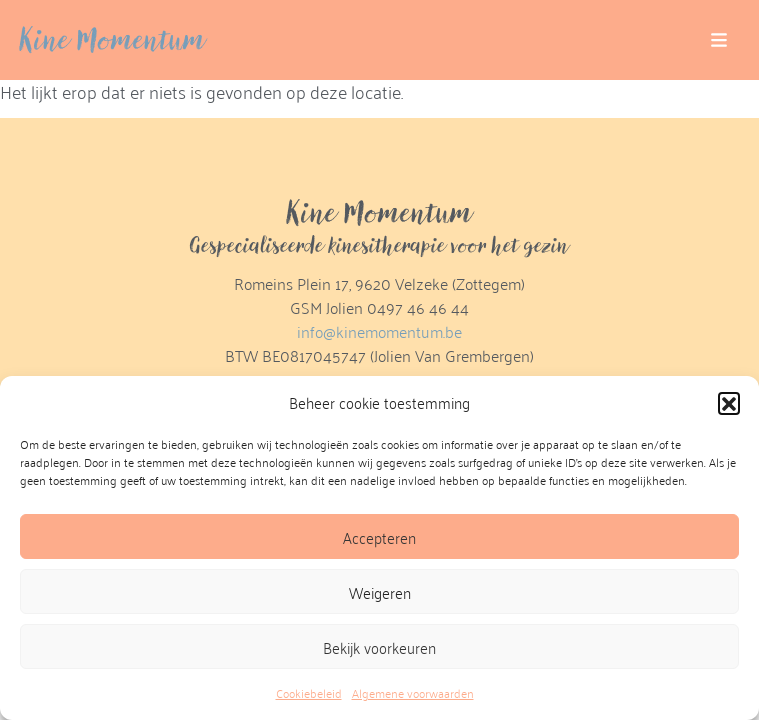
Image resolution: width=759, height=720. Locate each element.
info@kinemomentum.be (379, 331)
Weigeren (380, 592)
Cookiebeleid (309, 693)
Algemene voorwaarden (413, 693)
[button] (729, 403)
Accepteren (379, 537)
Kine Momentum (113, 40)
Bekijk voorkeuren (379, 647)
